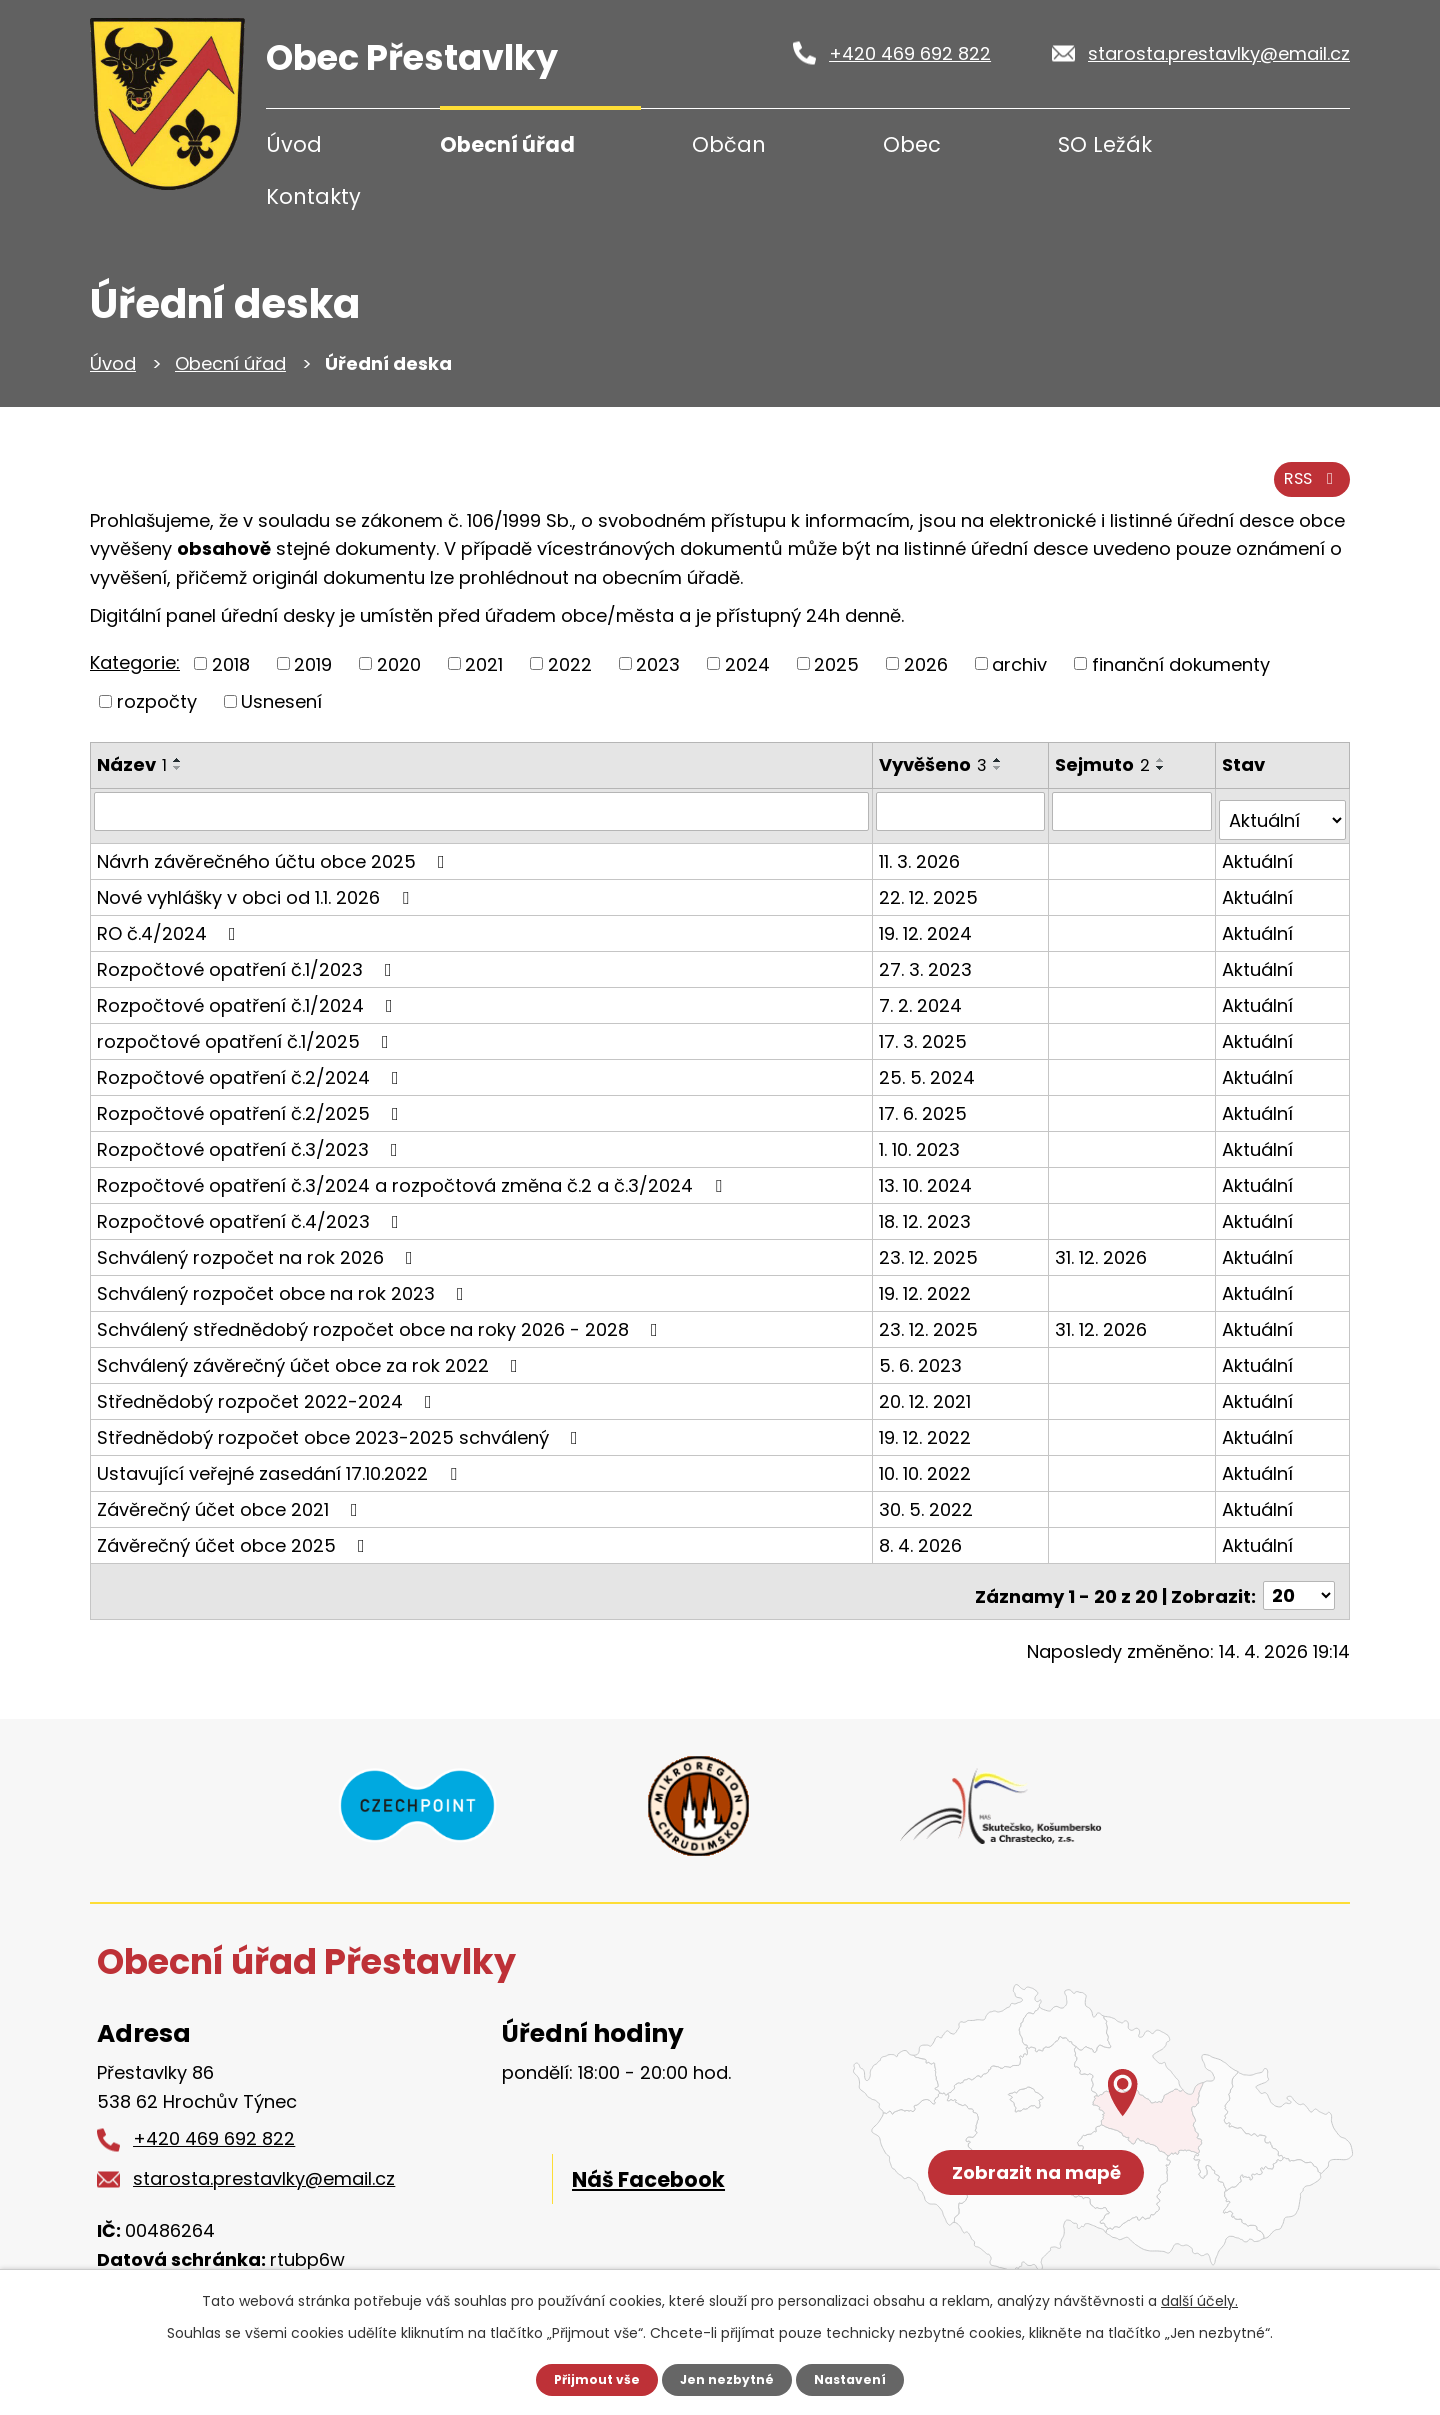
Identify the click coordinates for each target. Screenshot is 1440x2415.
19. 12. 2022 (928, 1296)
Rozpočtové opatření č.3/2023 (251, 1152)
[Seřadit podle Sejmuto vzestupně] (1164, 773)
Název (132, 777)
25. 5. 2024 (930, 1080)
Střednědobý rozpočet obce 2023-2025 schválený (341, 1440)
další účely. (1199, 2298)
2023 (658, 677)
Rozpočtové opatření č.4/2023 (252, 1224)
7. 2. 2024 (923, 1008)
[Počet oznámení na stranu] (1299, 1590)
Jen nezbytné (727, 2378)
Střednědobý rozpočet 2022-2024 (268, 1404)
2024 (747, 677)
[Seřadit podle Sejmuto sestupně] (1164, 781)
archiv (1019, 677)
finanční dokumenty (1181, 677)
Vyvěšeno (936, 777)
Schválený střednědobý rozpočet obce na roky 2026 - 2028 (381, 1332)
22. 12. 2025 (931, 900)
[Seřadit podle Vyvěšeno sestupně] (1001, 781)
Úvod (294, 144)
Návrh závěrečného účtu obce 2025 (275, 864)
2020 (399, 677)
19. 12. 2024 (928, 936)
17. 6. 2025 (926, 1116)
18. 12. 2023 (928, 1224)
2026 (926, 677)
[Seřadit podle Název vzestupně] (178, 773)
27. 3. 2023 (928, 972)
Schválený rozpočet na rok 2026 (259, 1260)
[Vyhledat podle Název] (483, 824)
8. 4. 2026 (923, 1548)
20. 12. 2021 (928, 1404)
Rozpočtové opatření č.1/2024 (249, 1008)
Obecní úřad (507, 144)
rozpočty (157, 714)
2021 (484, 677)
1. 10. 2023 (922, 1152)
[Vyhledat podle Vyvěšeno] (963, 824)
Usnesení (281, 714)
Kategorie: (135, 675)
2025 (836, 677)
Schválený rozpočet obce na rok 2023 (284, 1296)
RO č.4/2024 (170, 936)
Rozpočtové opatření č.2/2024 (252, 1080)
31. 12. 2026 (1104, 1260)
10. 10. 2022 (928, 1476)
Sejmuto (1105, 777)
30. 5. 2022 (929, 1512)
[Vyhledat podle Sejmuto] (1134, 824)
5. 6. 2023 (923, 1368)
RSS (1307, 490)
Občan (729, 144)
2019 (313, 677)
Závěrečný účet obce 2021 (231, 1512)
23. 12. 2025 (931, 1260)
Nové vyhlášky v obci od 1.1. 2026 (257, 900)
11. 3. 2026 (922, 864)
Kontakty (313, 196)
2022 (570, 677)
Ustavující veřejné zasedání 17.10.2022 (281, 1476)
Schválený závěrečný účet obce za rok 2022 (311, 1368)
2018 (231, 677)
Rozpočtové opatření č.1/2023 (248, 972)
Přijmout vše (587, 2378)
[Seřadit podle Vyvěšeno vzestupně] (1001, 773)
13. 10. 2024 (928, 1188)
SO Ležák (1105, 144)
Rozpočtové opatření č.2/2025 (252, 1116)
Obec (912, 144)
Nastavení (860, 2378)
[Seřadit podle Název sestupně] (178, 781)
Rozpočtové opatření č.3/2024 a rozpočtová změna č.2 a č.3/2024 (413, 1188)
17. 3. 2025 (926, 1044)
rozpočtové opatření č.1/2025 (247, 1044)
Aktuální (1258, 864)
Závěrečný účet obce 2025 (235, 1548)
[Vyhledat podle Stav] (1283, 824)
